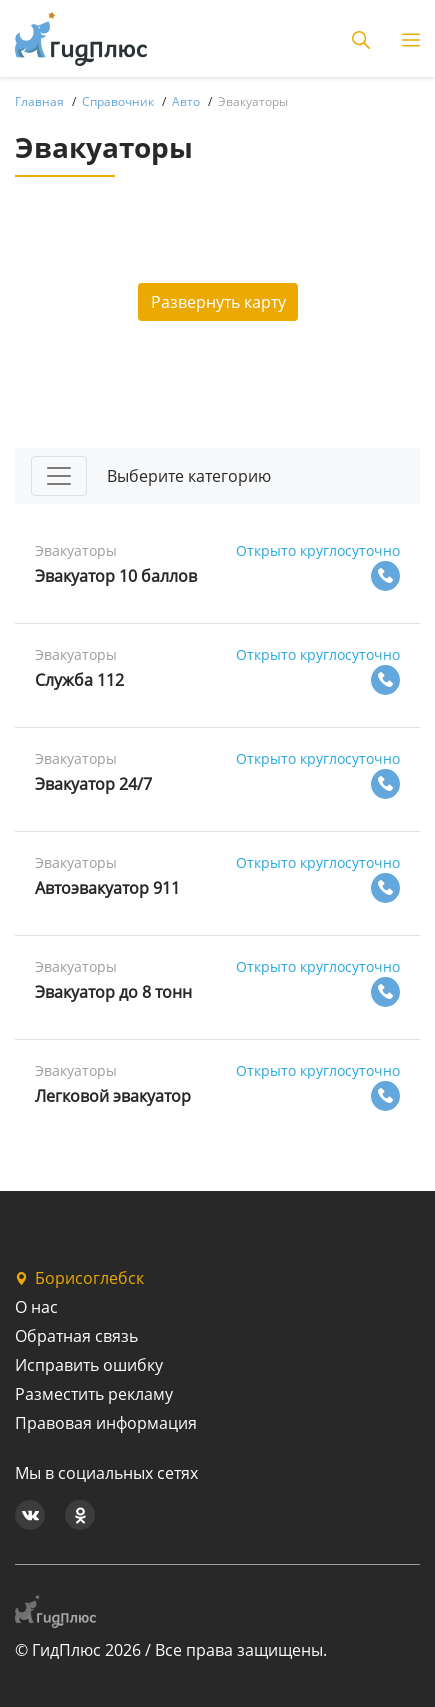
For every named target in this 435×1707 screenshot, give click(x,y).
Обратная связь (76, 1336)
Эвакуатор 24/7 (93, 784)
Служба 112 (79, 680)
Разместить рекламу (94, 1394)
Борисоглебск (79, 1278)
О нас (36, 1307)
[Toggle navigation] (59, 476)
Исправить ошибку (89, 1365)
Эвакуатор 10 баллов (116, 576)
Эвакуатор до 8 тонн (113, 992)
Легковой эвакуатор (113, 1096)
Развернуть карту (218, 302)
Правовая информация (106, 1423)
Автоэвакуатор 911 (107, 888)
